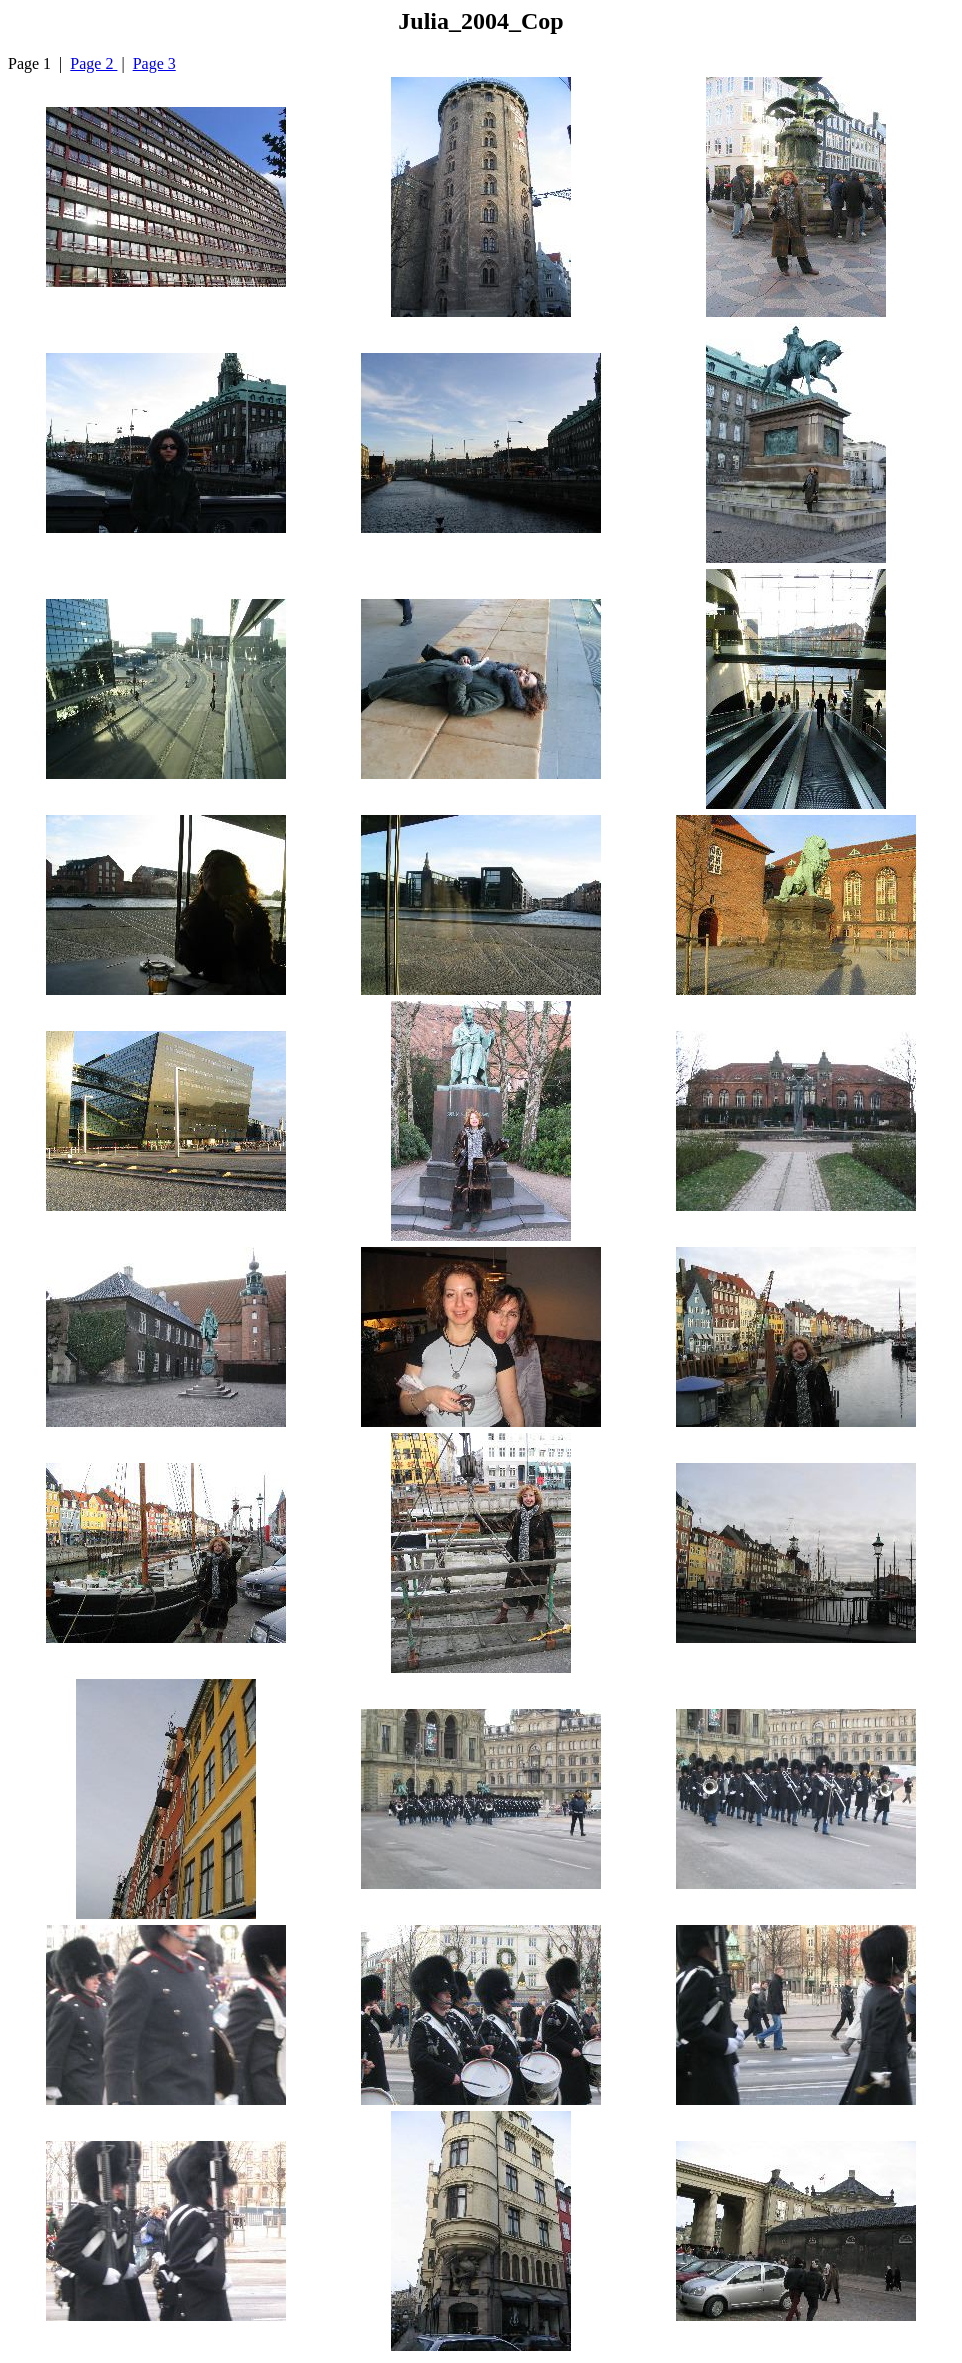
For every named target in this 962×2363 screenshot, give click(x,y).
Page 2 (93, 63)
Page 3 (154, 63)
